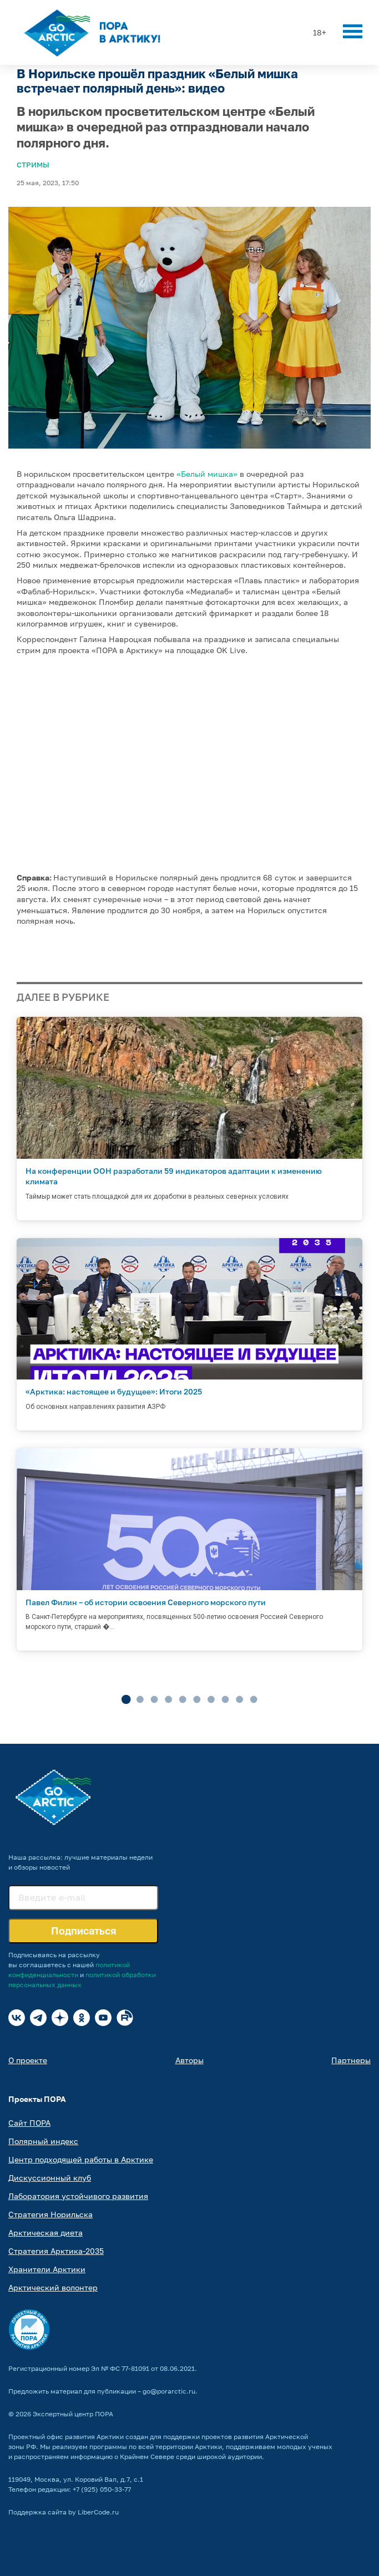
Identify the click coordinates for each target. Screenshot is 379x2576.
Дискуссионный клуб (49, 2177)
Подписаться (83, 1931)
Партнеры (351, 2060)
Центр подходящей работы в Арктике (80, 2159)
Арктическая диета (45, 2232)
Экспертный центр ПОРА (73, 2414)
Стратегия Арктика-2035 (56, 2251)
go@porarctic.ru (169, 2391)
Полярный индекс (43, 2141)
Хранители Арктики (46, 2269)
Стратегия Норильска (50, 2214)
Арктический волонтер (53, 2287)
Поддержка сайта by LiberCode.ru (63, 2512)
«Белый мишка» (206, 473)
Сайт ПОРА (29, 2122)
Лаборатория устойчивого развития (78, 2196)
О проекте (27, 2060)
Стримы (33, 164)
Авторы (189, 2060)
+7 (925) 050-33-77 (102, 2489)
